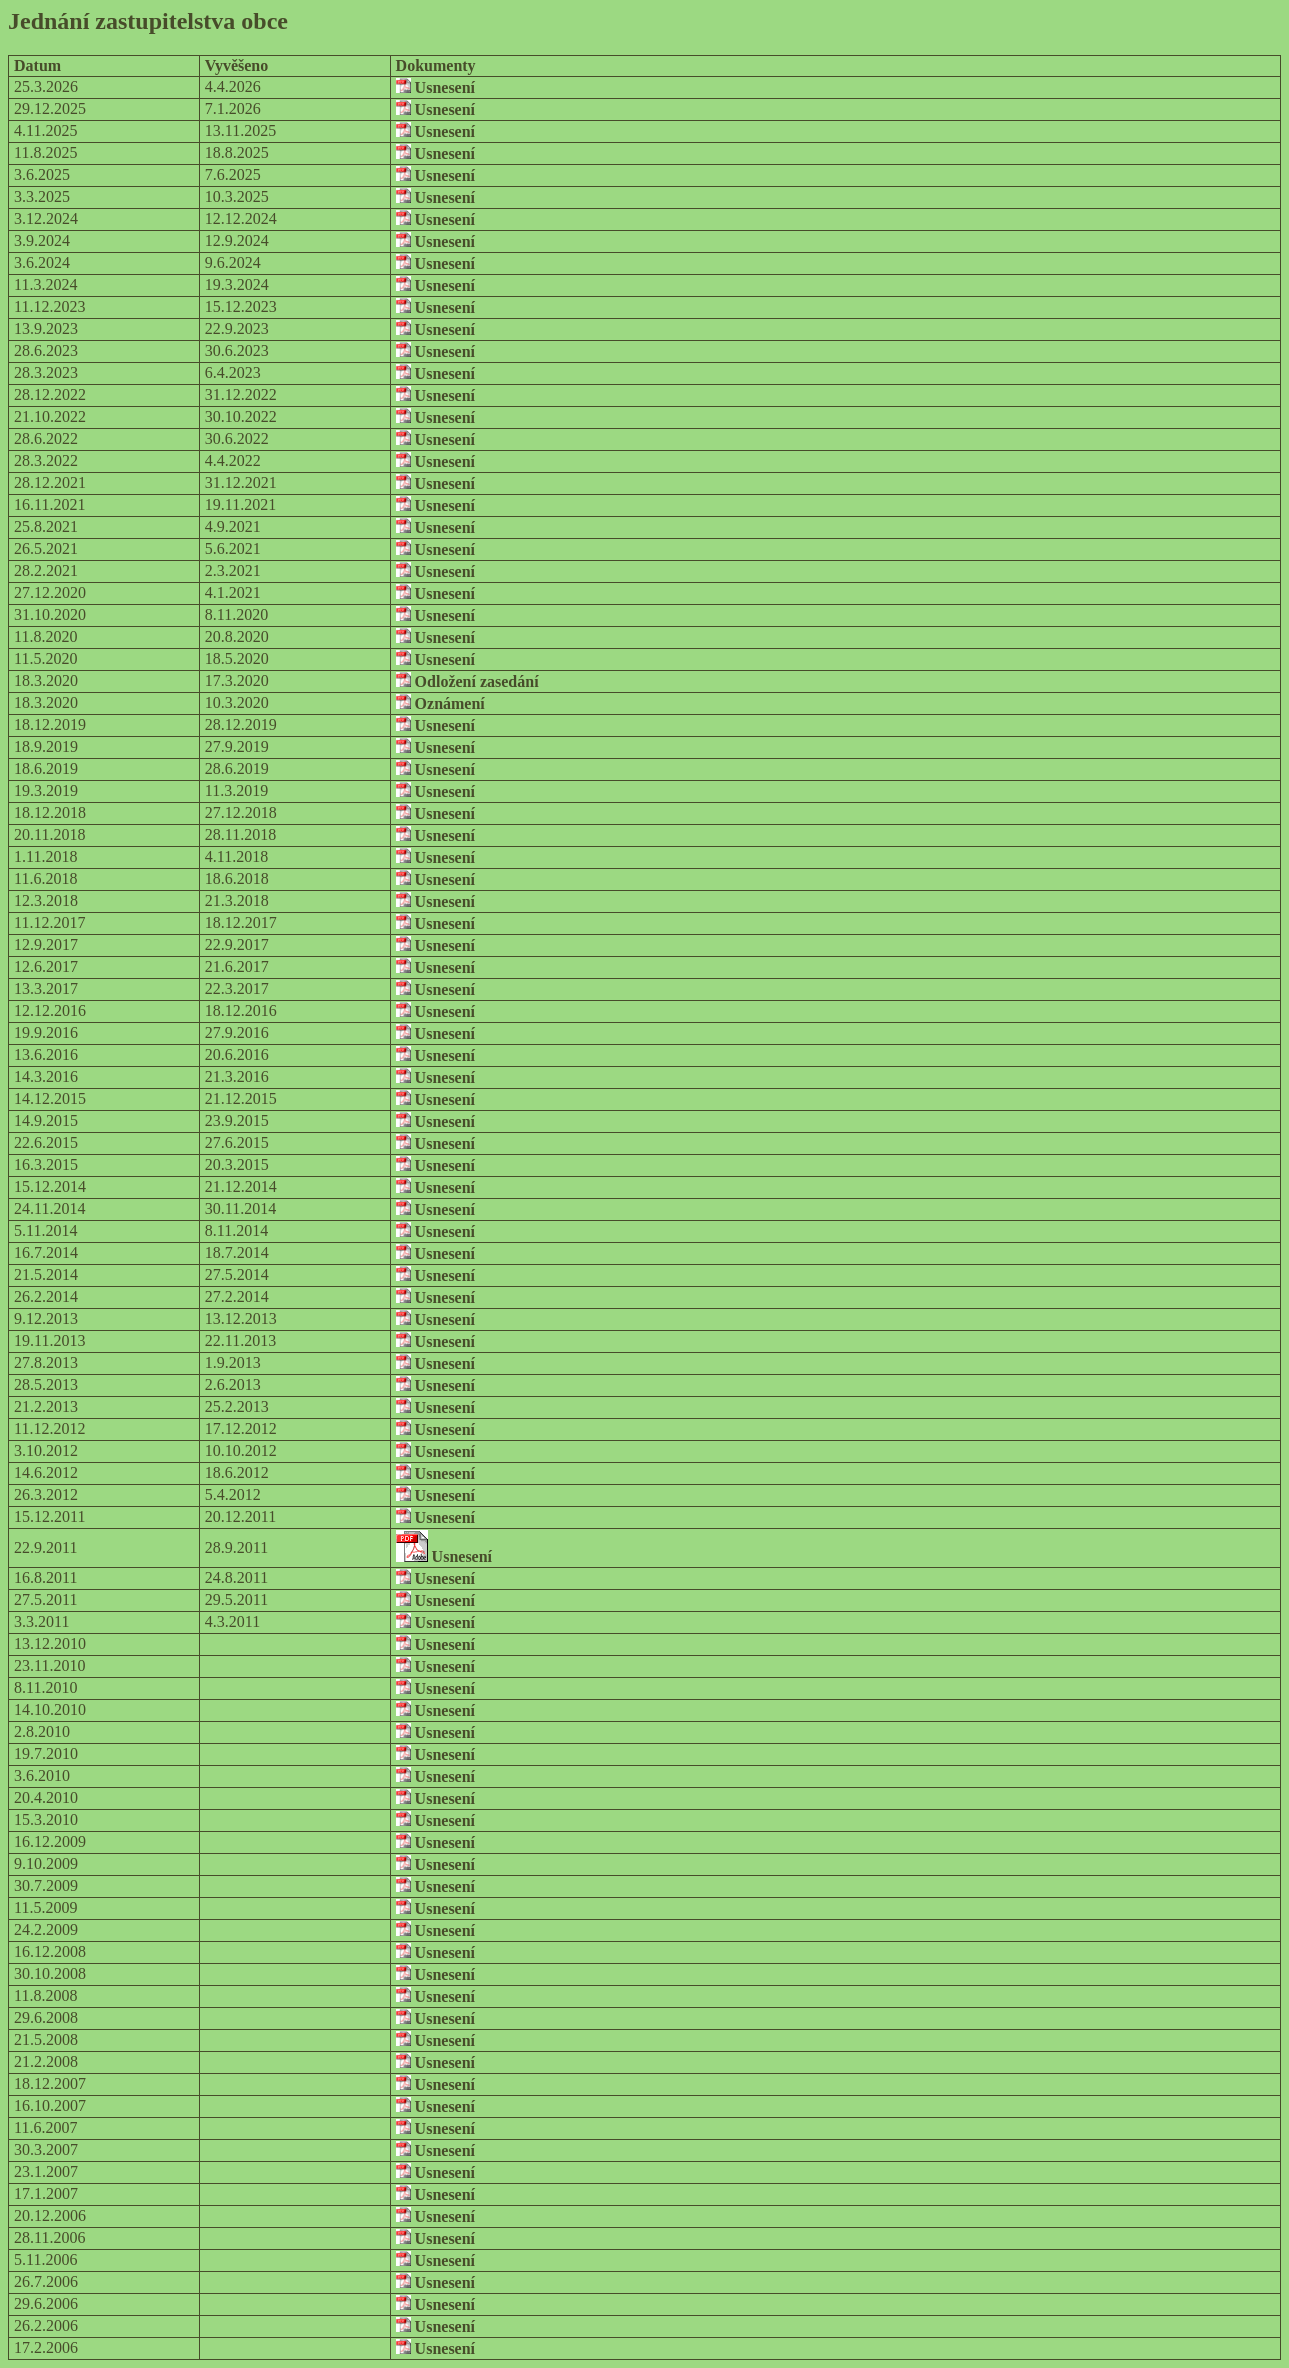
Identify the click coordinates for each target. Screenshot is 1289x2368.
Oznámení (440, 703)
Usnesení (435, 87)
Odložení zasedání (467, 681)
